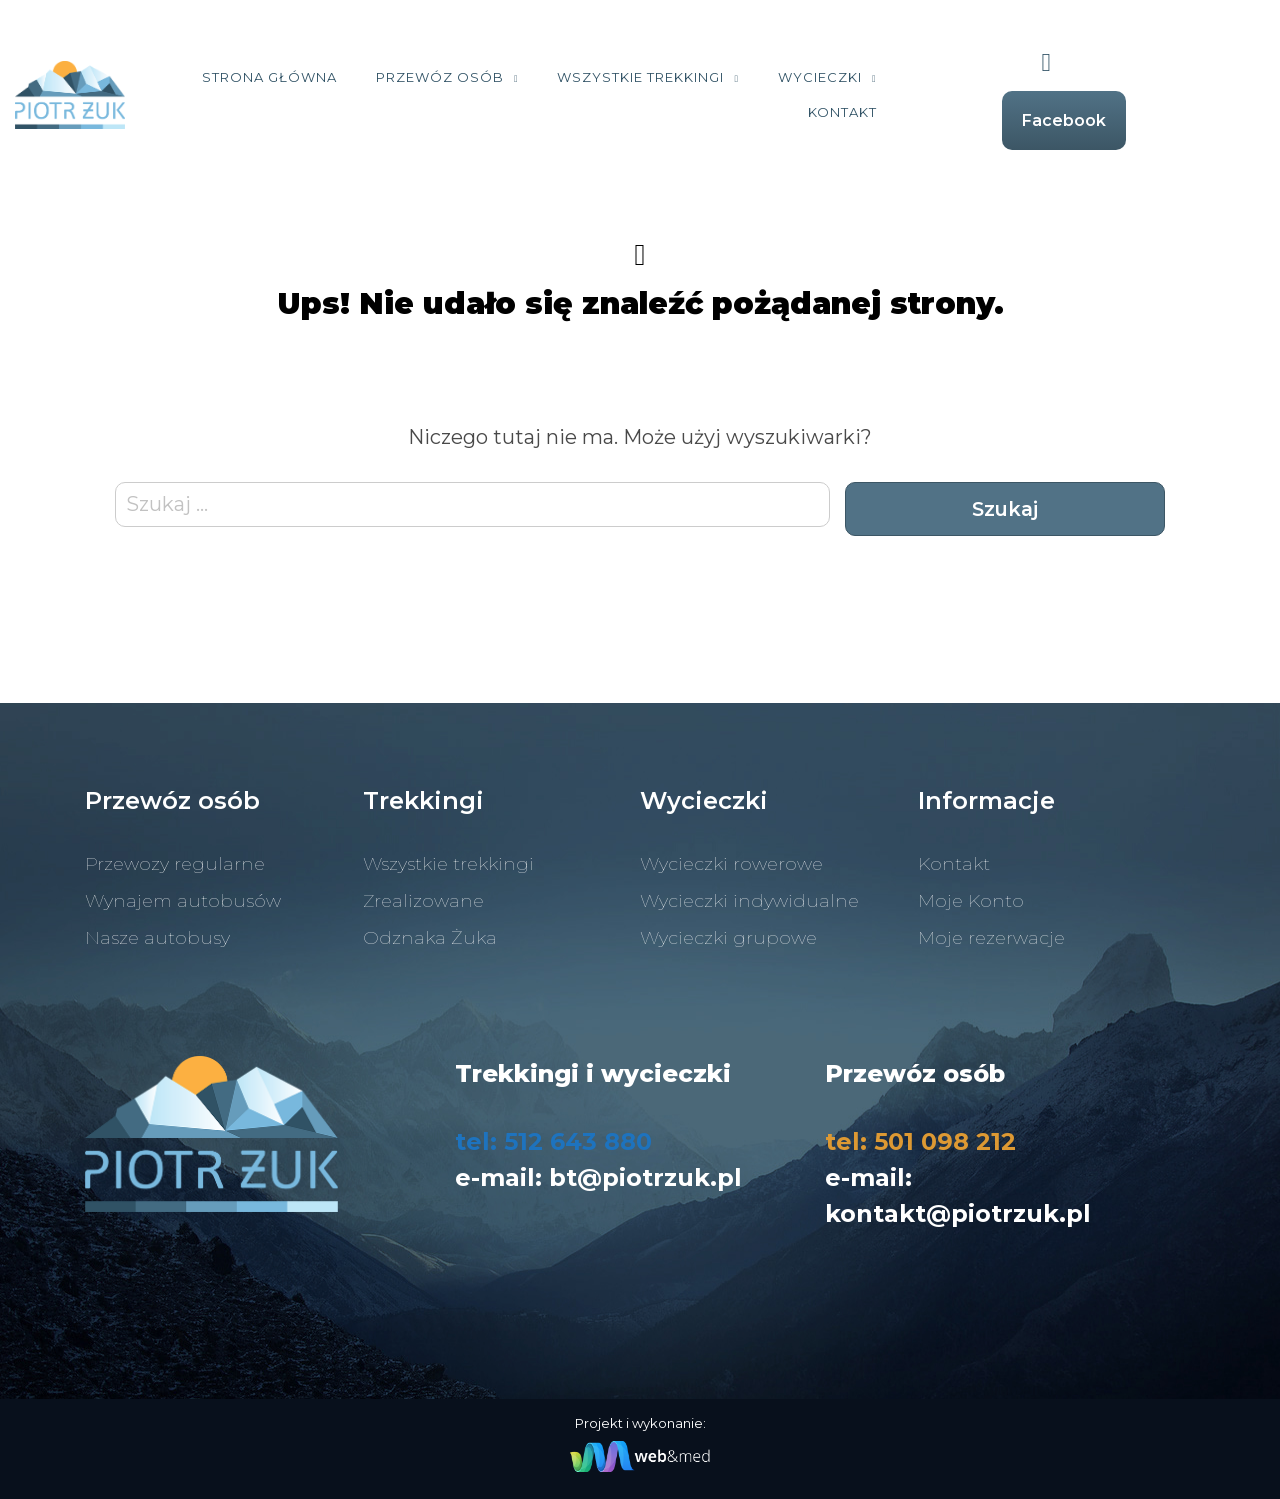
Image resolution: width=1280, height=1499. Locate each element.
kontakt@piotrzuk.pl (958, 1213)
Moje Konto (971, 901)
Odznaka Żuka (430, 938)
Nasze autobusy (157, 938)
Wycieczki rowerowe (731, 864)
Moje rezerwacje (991, 938)
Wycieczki (893, 77)
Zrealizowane (423, 901)
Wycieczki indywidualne (749, 901)
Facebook (1138, 120)
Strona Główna (342, 77)
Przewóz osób (513, 77)
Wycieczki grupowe (728, 938)
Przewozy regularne (175, 864)
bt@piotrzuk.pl (645, 1177)
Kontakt (915, 112)
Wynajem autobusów (183, 901)
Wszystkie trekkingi (714, 77)
